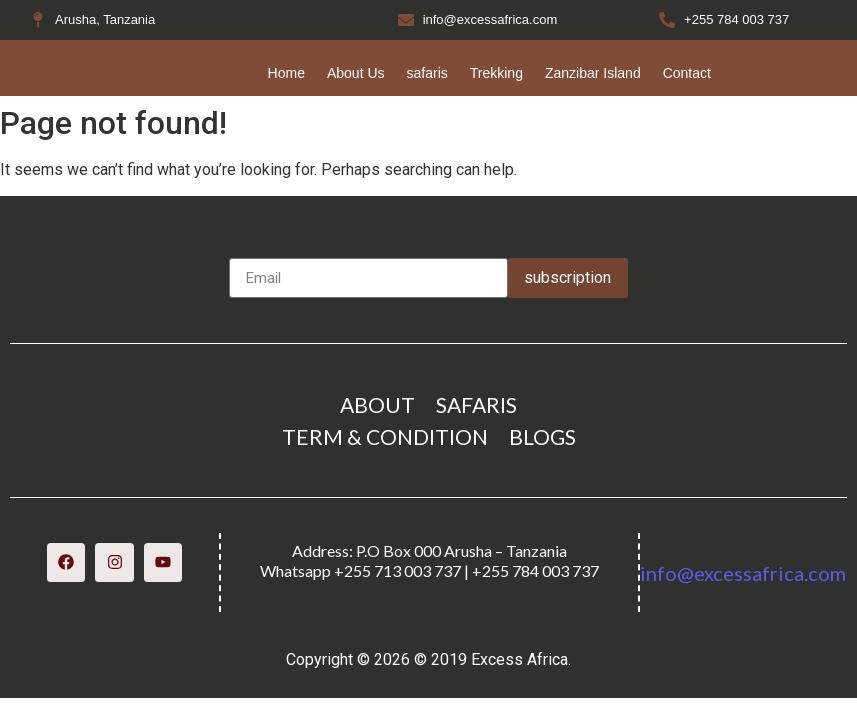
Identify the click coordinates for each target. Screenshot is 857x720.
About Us (356, 73)
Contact (687, 73)
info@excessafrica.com (743, 573)
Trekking (496, 73)
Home (286, 73)
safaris (427, 73)
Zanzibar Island (593, 73)
